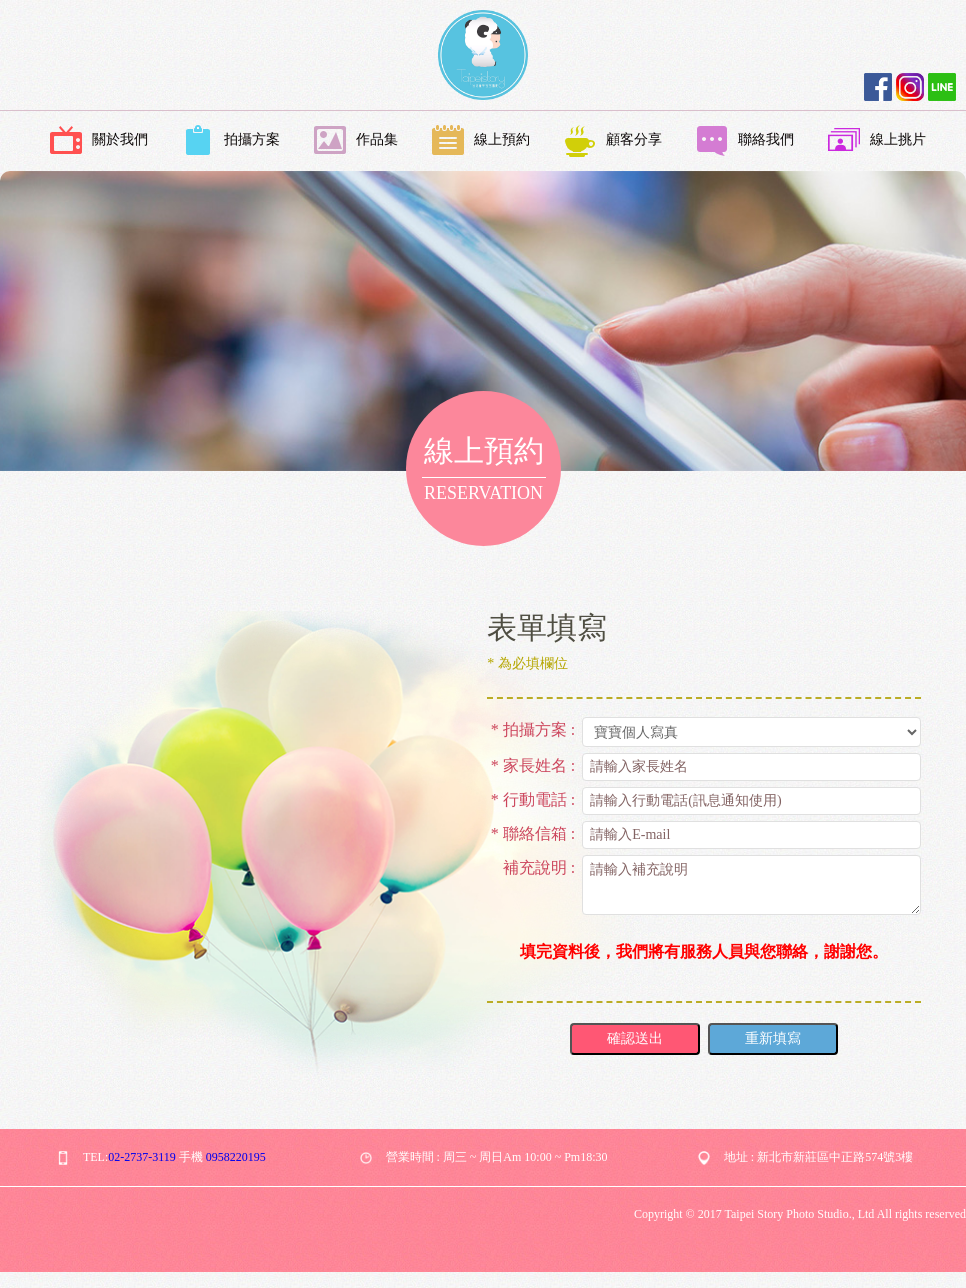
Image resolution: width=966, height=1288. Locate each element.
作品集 (356, 141)
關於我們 (99, 141)
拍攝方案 (231, 141)
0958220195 (236, 1157)
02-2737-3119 (142, 1157)
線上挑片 (877, 141)
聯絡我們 (745, 141)
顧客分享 (613, 141)
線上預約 (481, 141)
